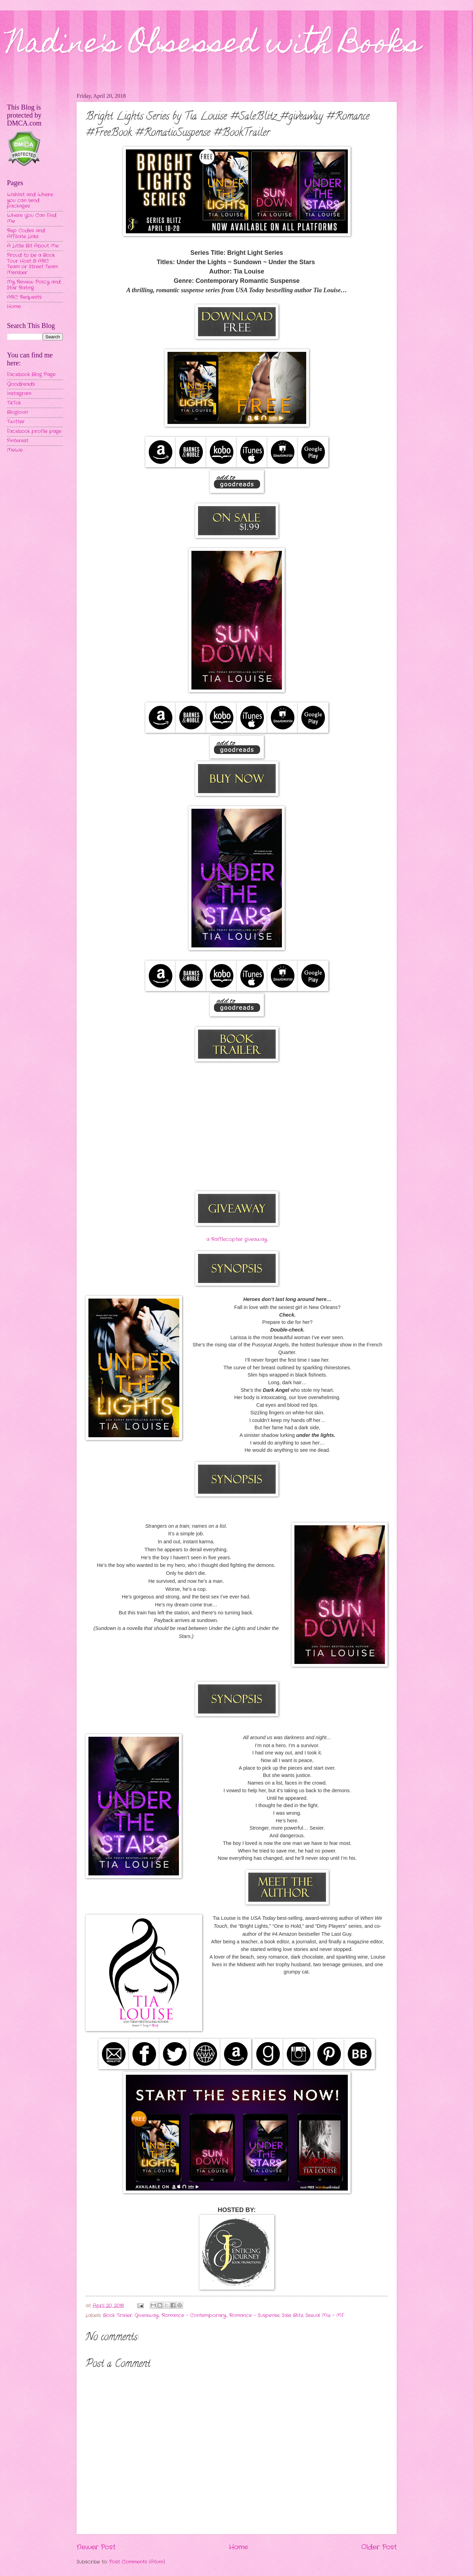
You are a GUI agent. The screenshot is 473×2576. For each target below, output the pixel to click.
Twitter (16, 421)
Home (238, 2547)
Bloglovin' (17, 412)
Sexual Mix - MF (325, 2315)
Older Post (379, 2547)
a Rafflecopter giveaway (236, 1239)
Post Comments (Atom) (137, 2562)
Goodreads (21, 384)
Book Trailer (117, 2315)
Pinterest (17, 440)
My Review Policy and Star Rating (34, 285)
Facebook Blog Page (31, 374)
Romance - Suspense (254, 2315)
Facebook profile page (34, 431)
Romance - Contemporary (194, 2315)
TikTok (14, 403)
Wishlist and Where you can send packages (30, 200)
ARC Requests (24, 297)
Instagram (19, 393)
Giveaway (147, 2315)
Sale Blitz (292, 2315)
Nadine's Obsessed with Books (214, 45)
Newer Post (96, 2547)
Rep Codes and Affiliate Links (26, 233)
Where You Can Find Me (32, 218)
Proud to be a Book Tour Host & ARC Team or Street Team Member (32, 264)
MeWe (15, 450)
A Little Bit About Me (33, 246)
